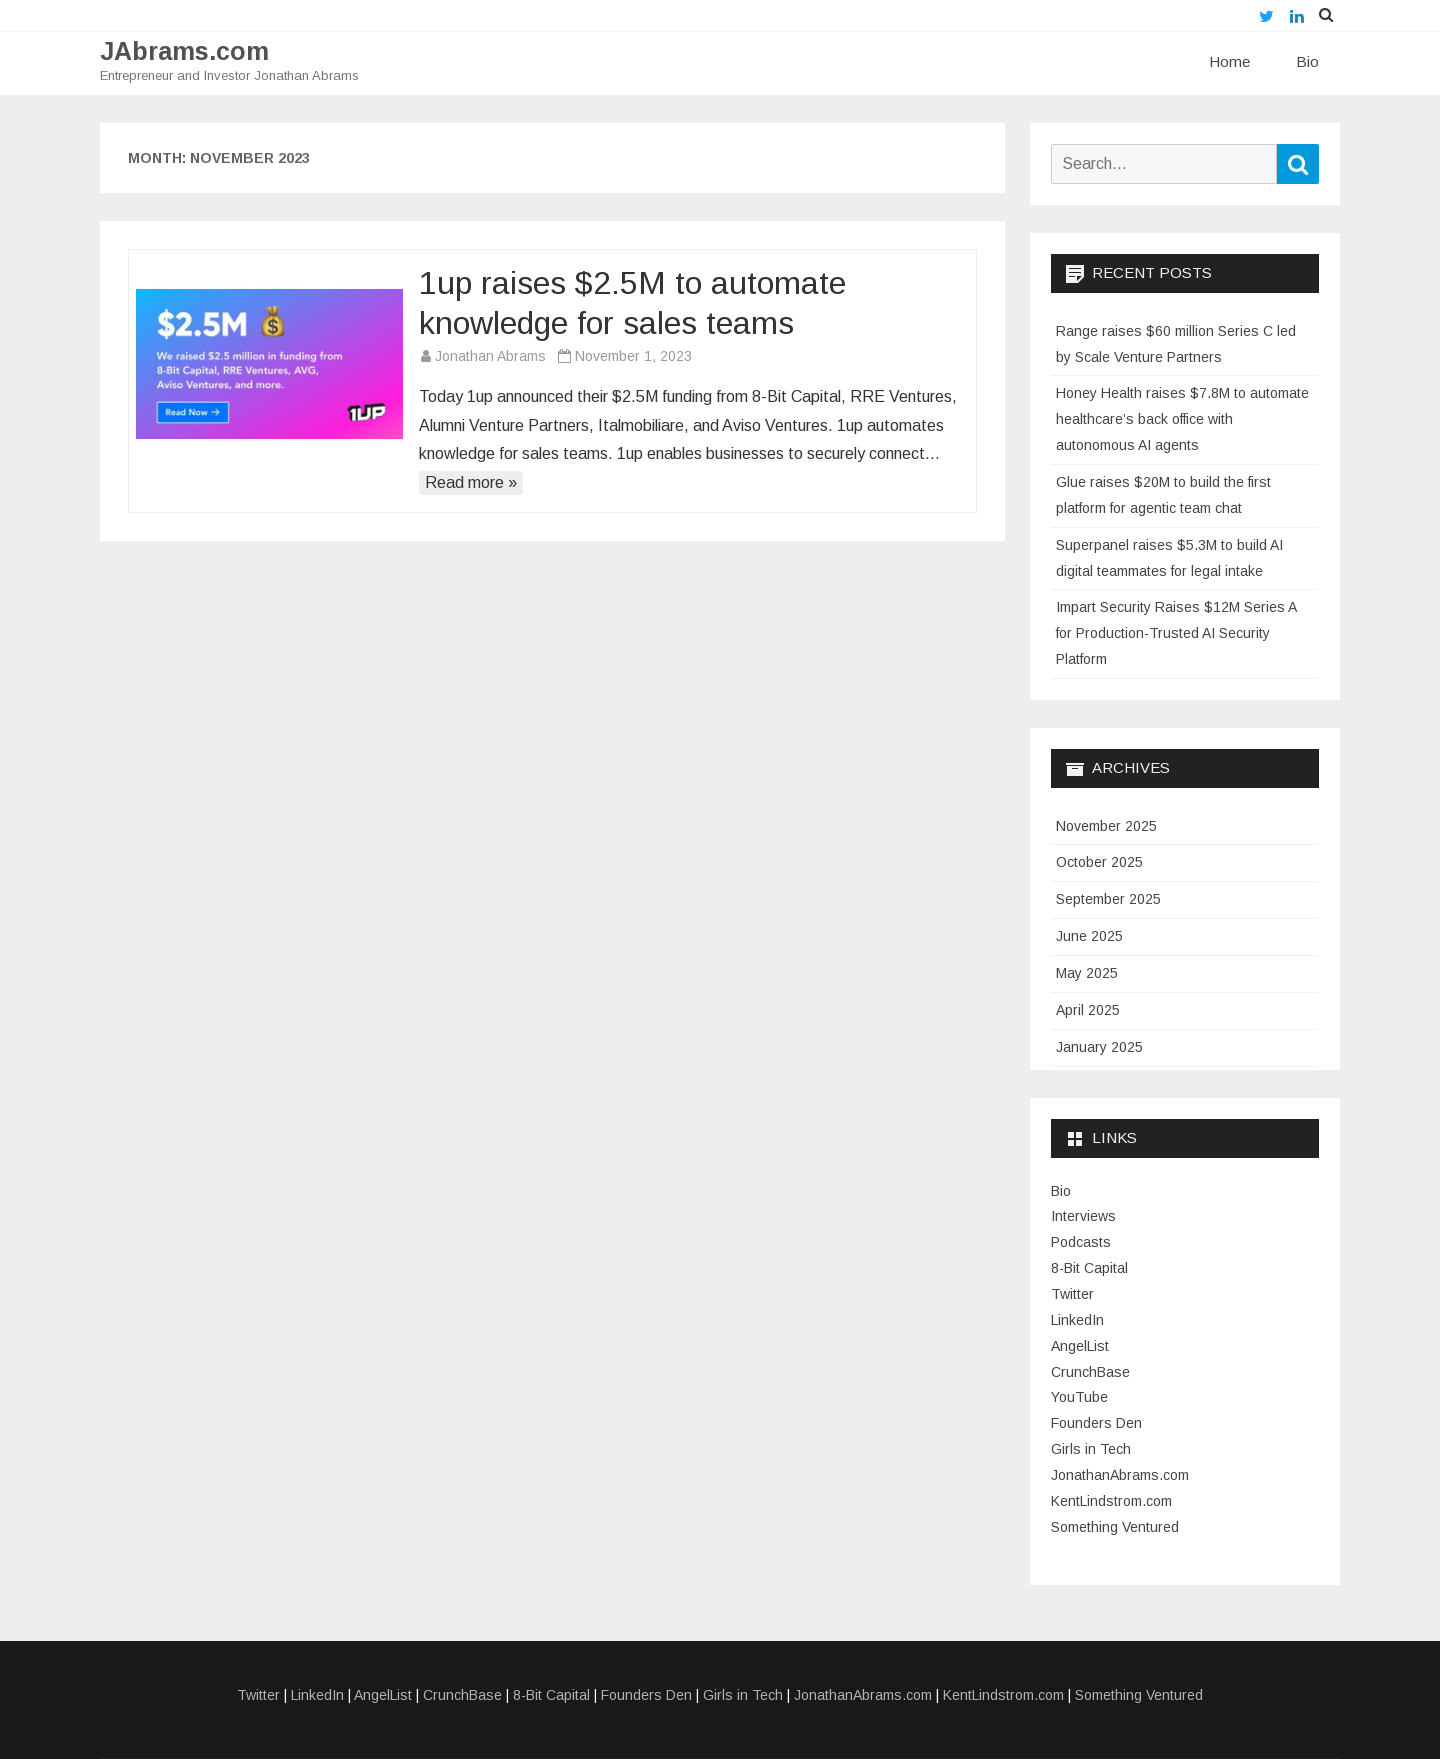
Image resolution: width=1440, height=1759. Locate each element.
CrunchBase (1090, 1372)
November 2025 (1106, 826)
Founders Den (1096, 1423)
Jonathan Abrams (490, 356)
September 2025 (1108, 899)
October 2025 (1099, 862)
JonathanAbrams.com (1120, 1475)
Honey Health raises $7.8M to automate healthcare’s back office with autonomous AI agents (1182, 419)
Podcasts (1081, 1242)
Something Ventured (1115, 1527)
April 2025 (1088, 1010)
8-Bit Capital (1089, 1268)
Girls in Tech (1091, 1449)
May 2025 (1087, 973)
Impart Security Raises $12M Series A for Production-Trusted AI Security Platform (1176, 633)
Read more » (471, 482)
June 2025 (1089, 936)
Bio (1307, 61)
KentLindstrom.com (1111, 1501)
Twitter (1072, 1294)
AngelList (1080, 1346)
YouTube (1079, 1397)
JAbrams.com (184, 51)
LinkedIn (1077, 1320)
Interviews (1083, 1216)
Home (1229, 61)
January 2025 (1099, 1047)
